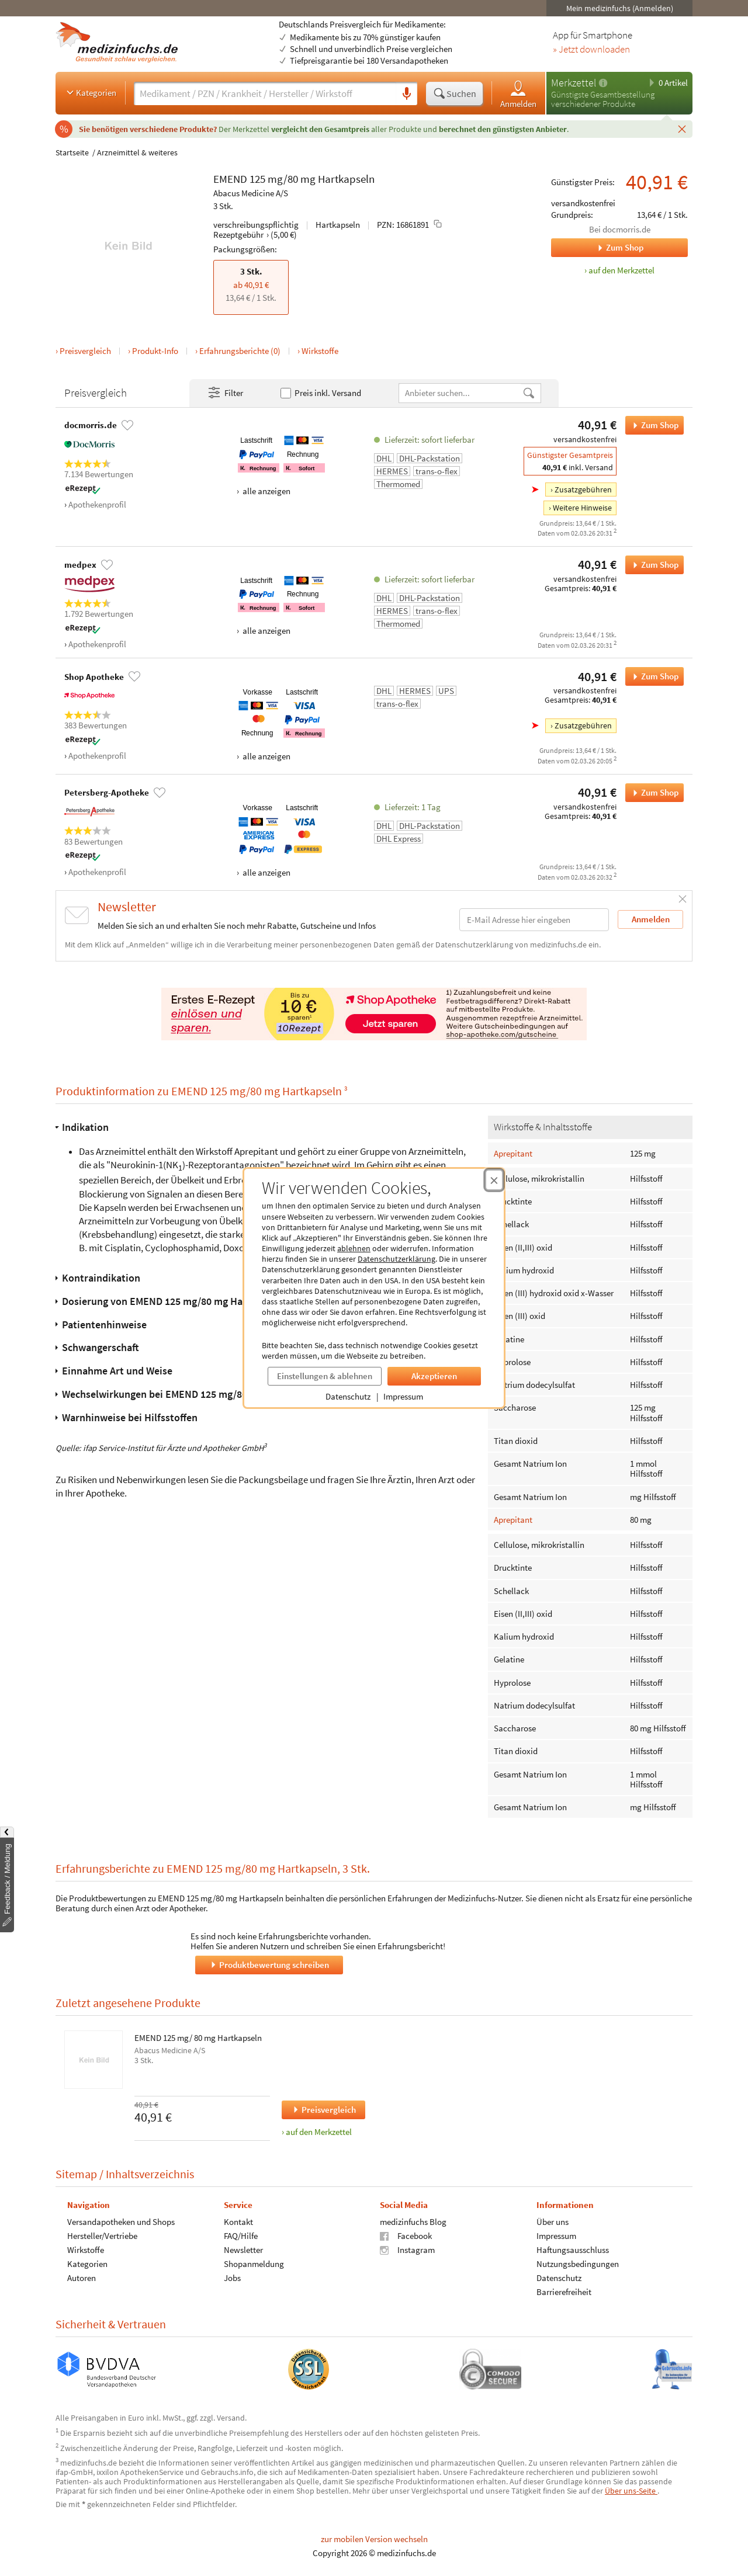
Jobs (232, 2277)
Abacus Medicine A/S (250, 193)
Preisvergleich (85, 350)
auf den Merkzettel (319, 2131)
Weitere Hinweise (582, 507)
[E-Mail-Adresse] (534, 919)
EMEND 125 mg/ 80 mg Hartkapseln (198, 2038)
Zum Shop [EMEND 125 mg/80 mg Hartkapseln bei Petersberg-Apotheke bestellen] (651, 792)
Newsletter (243, 2249)
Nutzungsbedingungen (577, 2263)
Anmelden (518, 93)
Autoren (81, 2277)
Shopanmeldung (254, 2263)
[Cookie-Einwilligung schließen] (494, 1180)
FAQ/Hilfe (241, 2235)
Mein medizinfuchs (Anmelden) (619, 8)
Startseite (72, 152)
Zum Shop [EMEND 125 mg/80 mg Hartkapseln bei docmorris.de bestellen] (651, 425)
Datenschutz (347, 1396)
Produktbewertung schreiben (269, 1964)
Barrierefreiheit (563, 2291)
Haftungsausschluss (572, 2249)
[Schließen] (682, 128)
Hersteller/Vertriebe (102, 2235)
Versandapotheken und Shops (121, 2221)
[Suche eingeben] (265, 93)
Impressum (403, 1396)
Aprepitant (513, 1153)
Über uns (552, 2221)
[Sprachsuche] (406, 94)
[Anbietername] (460, 393)
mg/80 (283, 179)
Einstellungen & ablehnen (324, 1375)
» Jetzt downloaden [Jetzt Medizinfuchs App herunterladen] (591, 49)
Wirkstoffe (320, 350)
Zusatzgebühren (583, 489)
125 (257, 179)
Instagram (407, 2249)
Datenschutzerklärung (396, 1259)
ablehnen (353, 1248)
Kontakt (238, 2221)
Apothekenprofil (97, 504)
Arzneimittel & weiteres (137, 152)
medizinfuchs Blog (413, 2221)
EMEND (230, 179)
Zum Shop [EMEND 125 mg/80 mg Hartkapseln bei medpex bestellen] (651, 565)
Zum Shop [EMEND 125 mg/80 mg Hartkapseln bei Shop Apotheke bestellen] (651, 676)
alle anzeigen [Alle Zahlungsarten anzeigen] (265, 491)
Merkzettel (573, 82)
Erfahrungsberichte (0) (239, 350)
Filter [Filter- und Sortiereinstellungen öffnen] (225, 393)
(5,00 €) (284, 234)
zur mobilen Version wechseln (374, 2539)
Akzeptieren (434, 1375)
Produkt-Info (155, 350)
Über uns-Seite (631, 2490)
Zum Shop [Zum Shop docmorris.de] (597, 247)
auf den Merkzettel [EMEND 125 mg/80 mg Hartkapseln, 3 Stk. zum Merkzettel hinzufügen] (621, 270)
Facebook (406, 2235)
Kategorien (90, 92)
